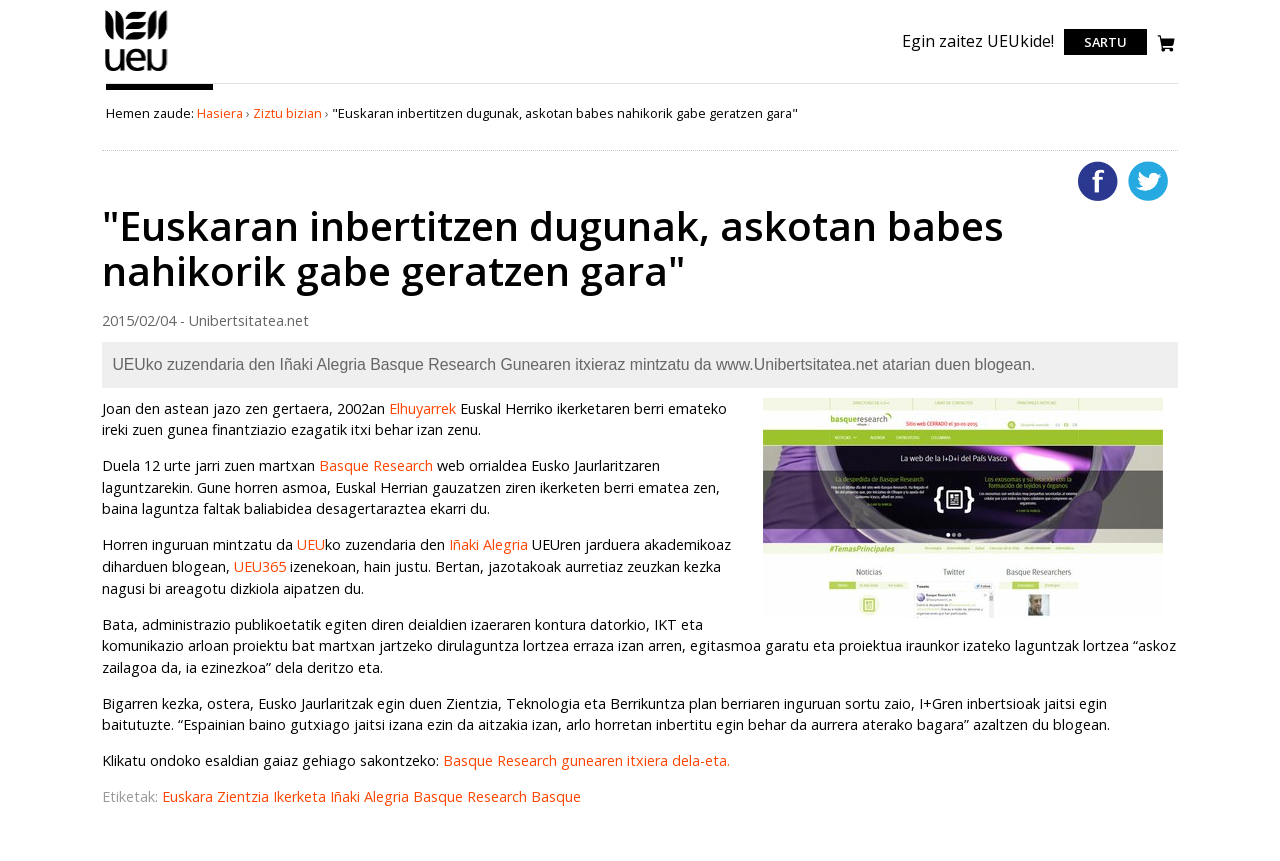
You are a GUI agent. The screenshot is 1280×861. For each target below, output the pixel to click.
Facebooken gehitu (1098, 181)
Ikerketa (301, 796)
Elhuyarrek (424, 408)
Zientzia (245, 796)
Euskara (189, 796)
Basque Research (376, 465)
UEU (311, 544)
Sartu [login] (1105, 42)
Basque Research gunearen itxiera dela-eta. (586, 760)
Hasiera (220, 113)
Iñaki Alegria (488, 544)
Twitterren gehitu (1148, 181)
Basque (556, 796)
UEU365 (262, 566)
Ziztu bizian (287, 113)
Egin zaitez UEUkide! (978, 41)
